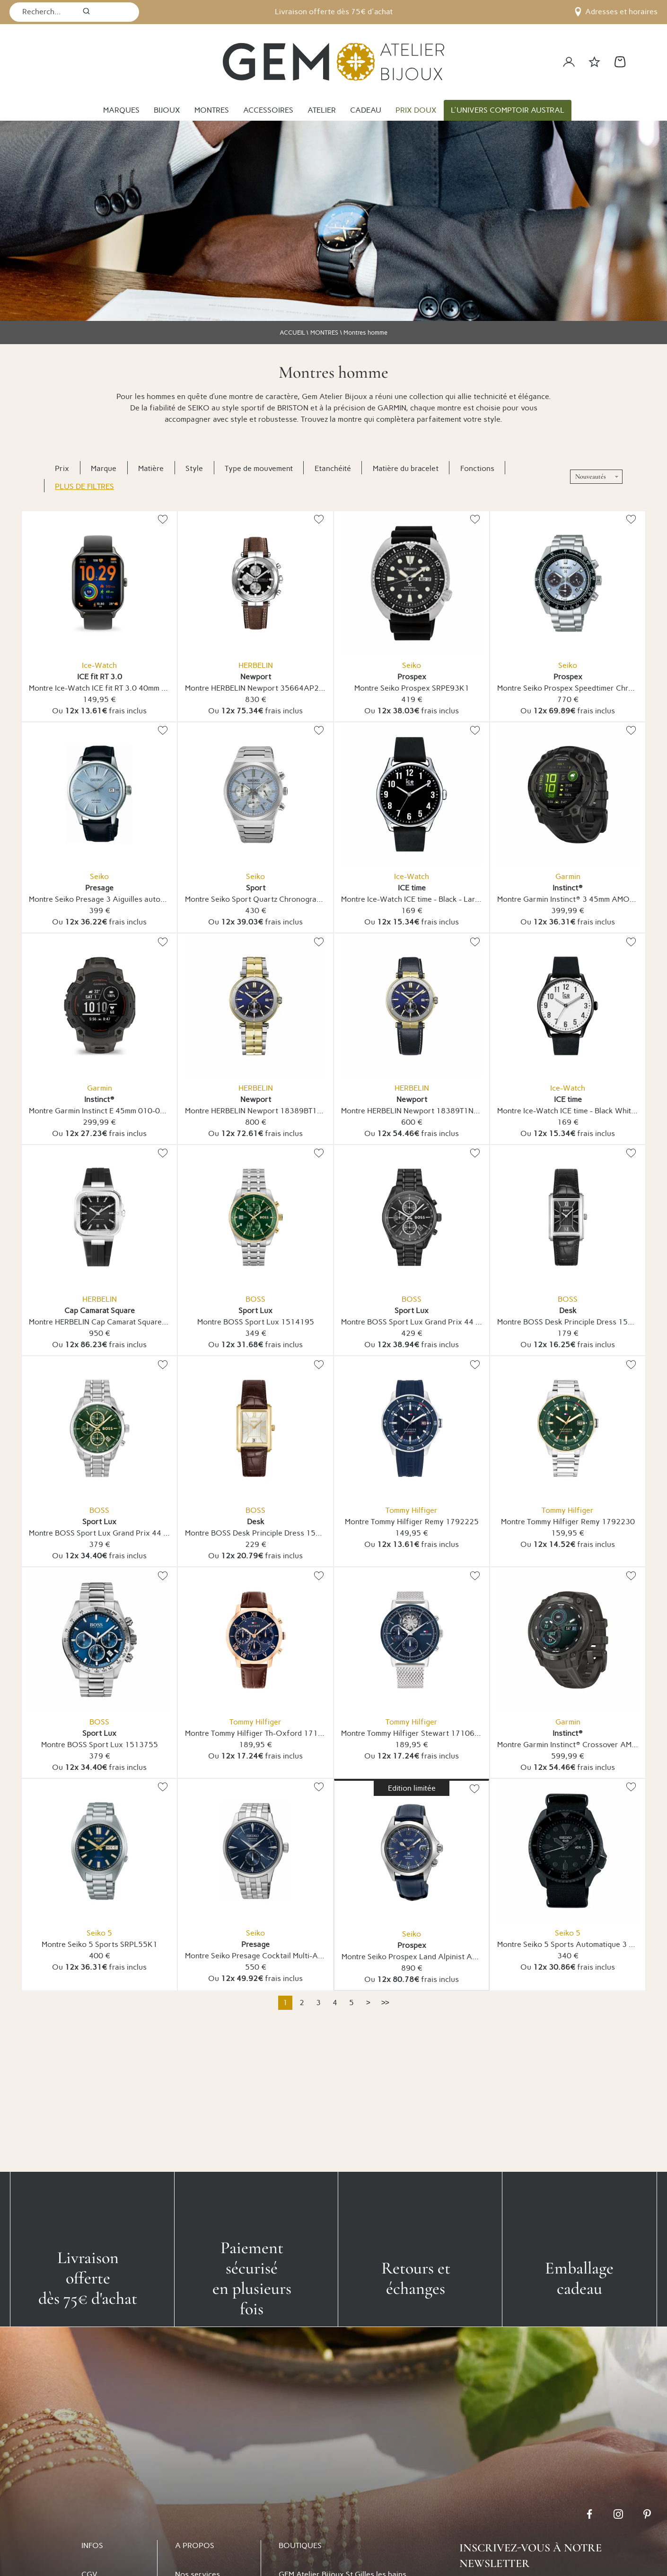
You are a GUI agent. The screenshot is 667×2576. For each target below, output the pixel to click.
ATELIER (321, 110)
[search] (86, 12)
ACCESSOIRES (268, 110)
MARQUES (121, 110)
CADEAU (365, 110)
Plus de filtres (84, 486)
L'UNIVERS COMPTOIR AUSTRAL (507, 110)
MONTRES (211, 110)
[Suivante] (368, 2003)
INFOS (92, 2545)
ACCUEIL (292, 332)
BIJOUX (167, 110)
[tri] (596, 477)
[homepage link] (333, 62)
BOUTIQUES (300, 2545)
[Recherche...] (42, 12)
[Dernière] (384, 2003)
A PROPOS (194, 2545)
